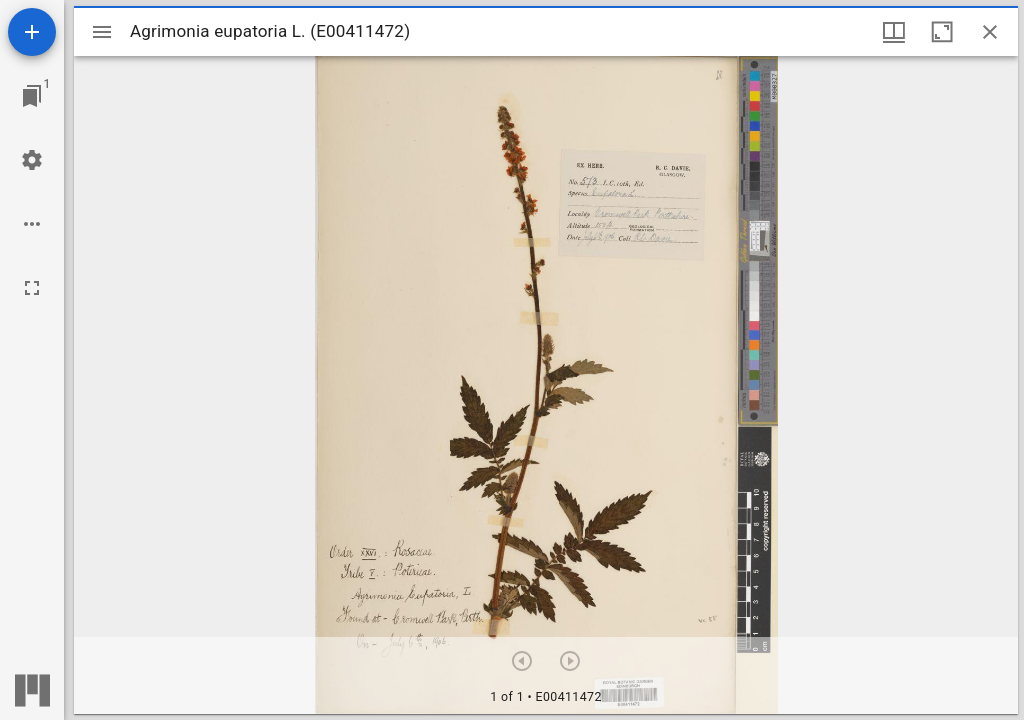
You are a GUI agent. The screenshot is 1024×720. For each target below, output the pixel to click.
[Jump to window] (32, 96)
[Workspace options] (32, 224)
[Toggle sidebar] (102, 32)
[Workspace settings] (32, 160)
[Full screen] (32, 288)
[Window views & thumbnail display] (894, 32)
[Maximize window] (942, 32)
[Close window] (990, 32)
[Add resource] (32, 32)
